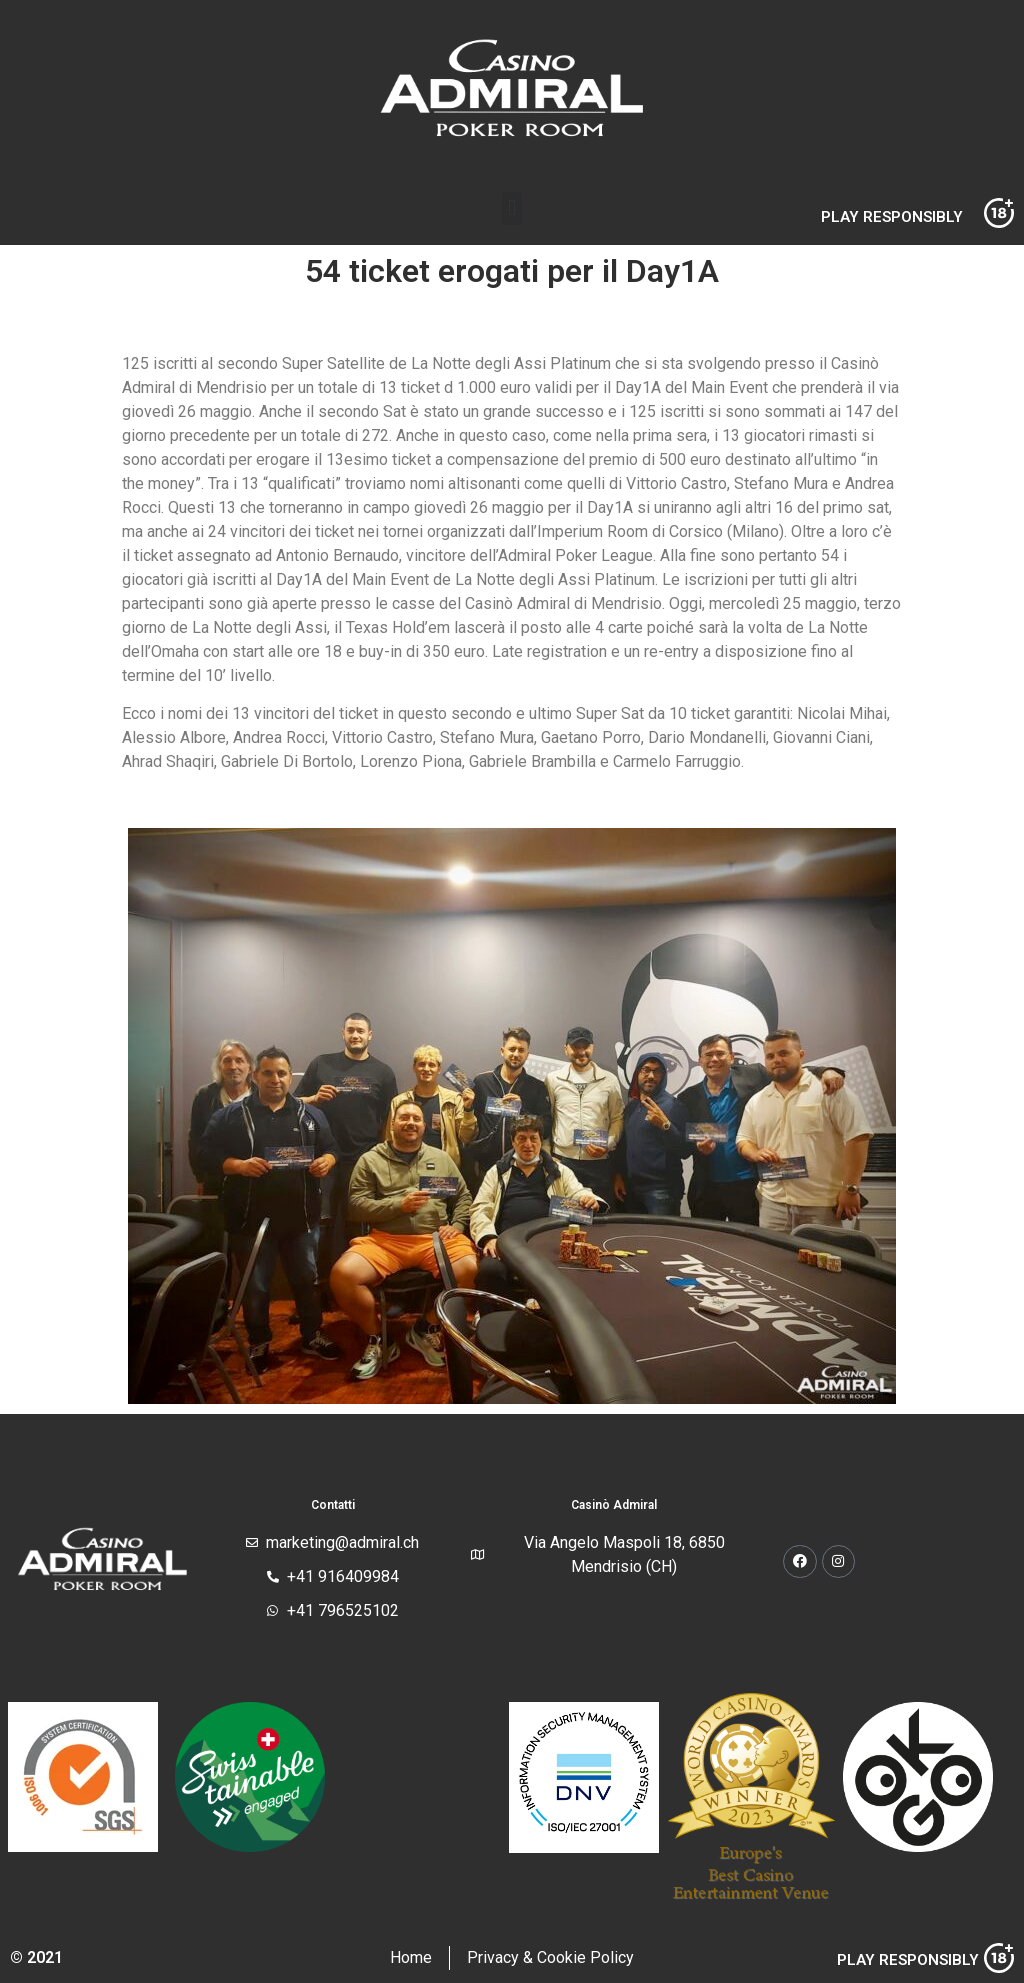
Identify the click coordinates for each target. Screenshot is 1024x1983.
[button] (511, 208)
